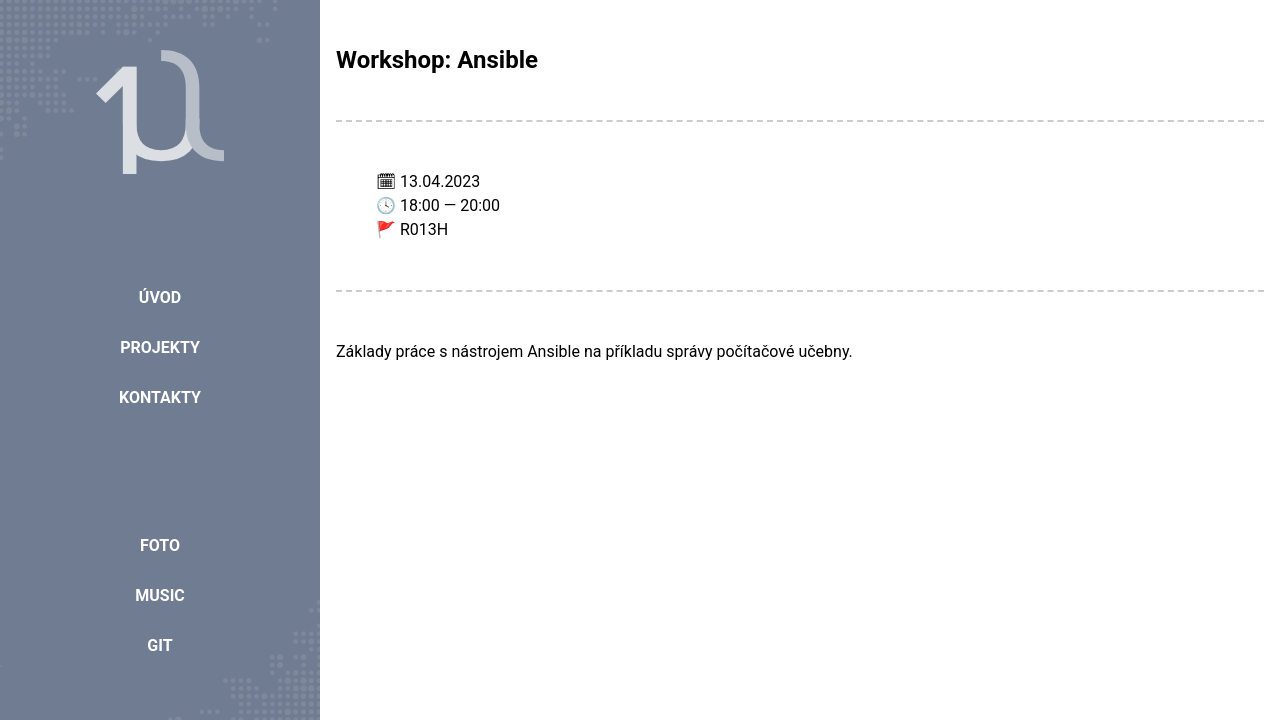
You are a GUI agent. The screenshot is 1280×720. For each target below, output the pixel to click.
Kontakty (160, 397)
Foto (160, 545)
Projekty (160, 347)
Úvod (160, 297)
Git (159, 645)
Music (160, 595)
